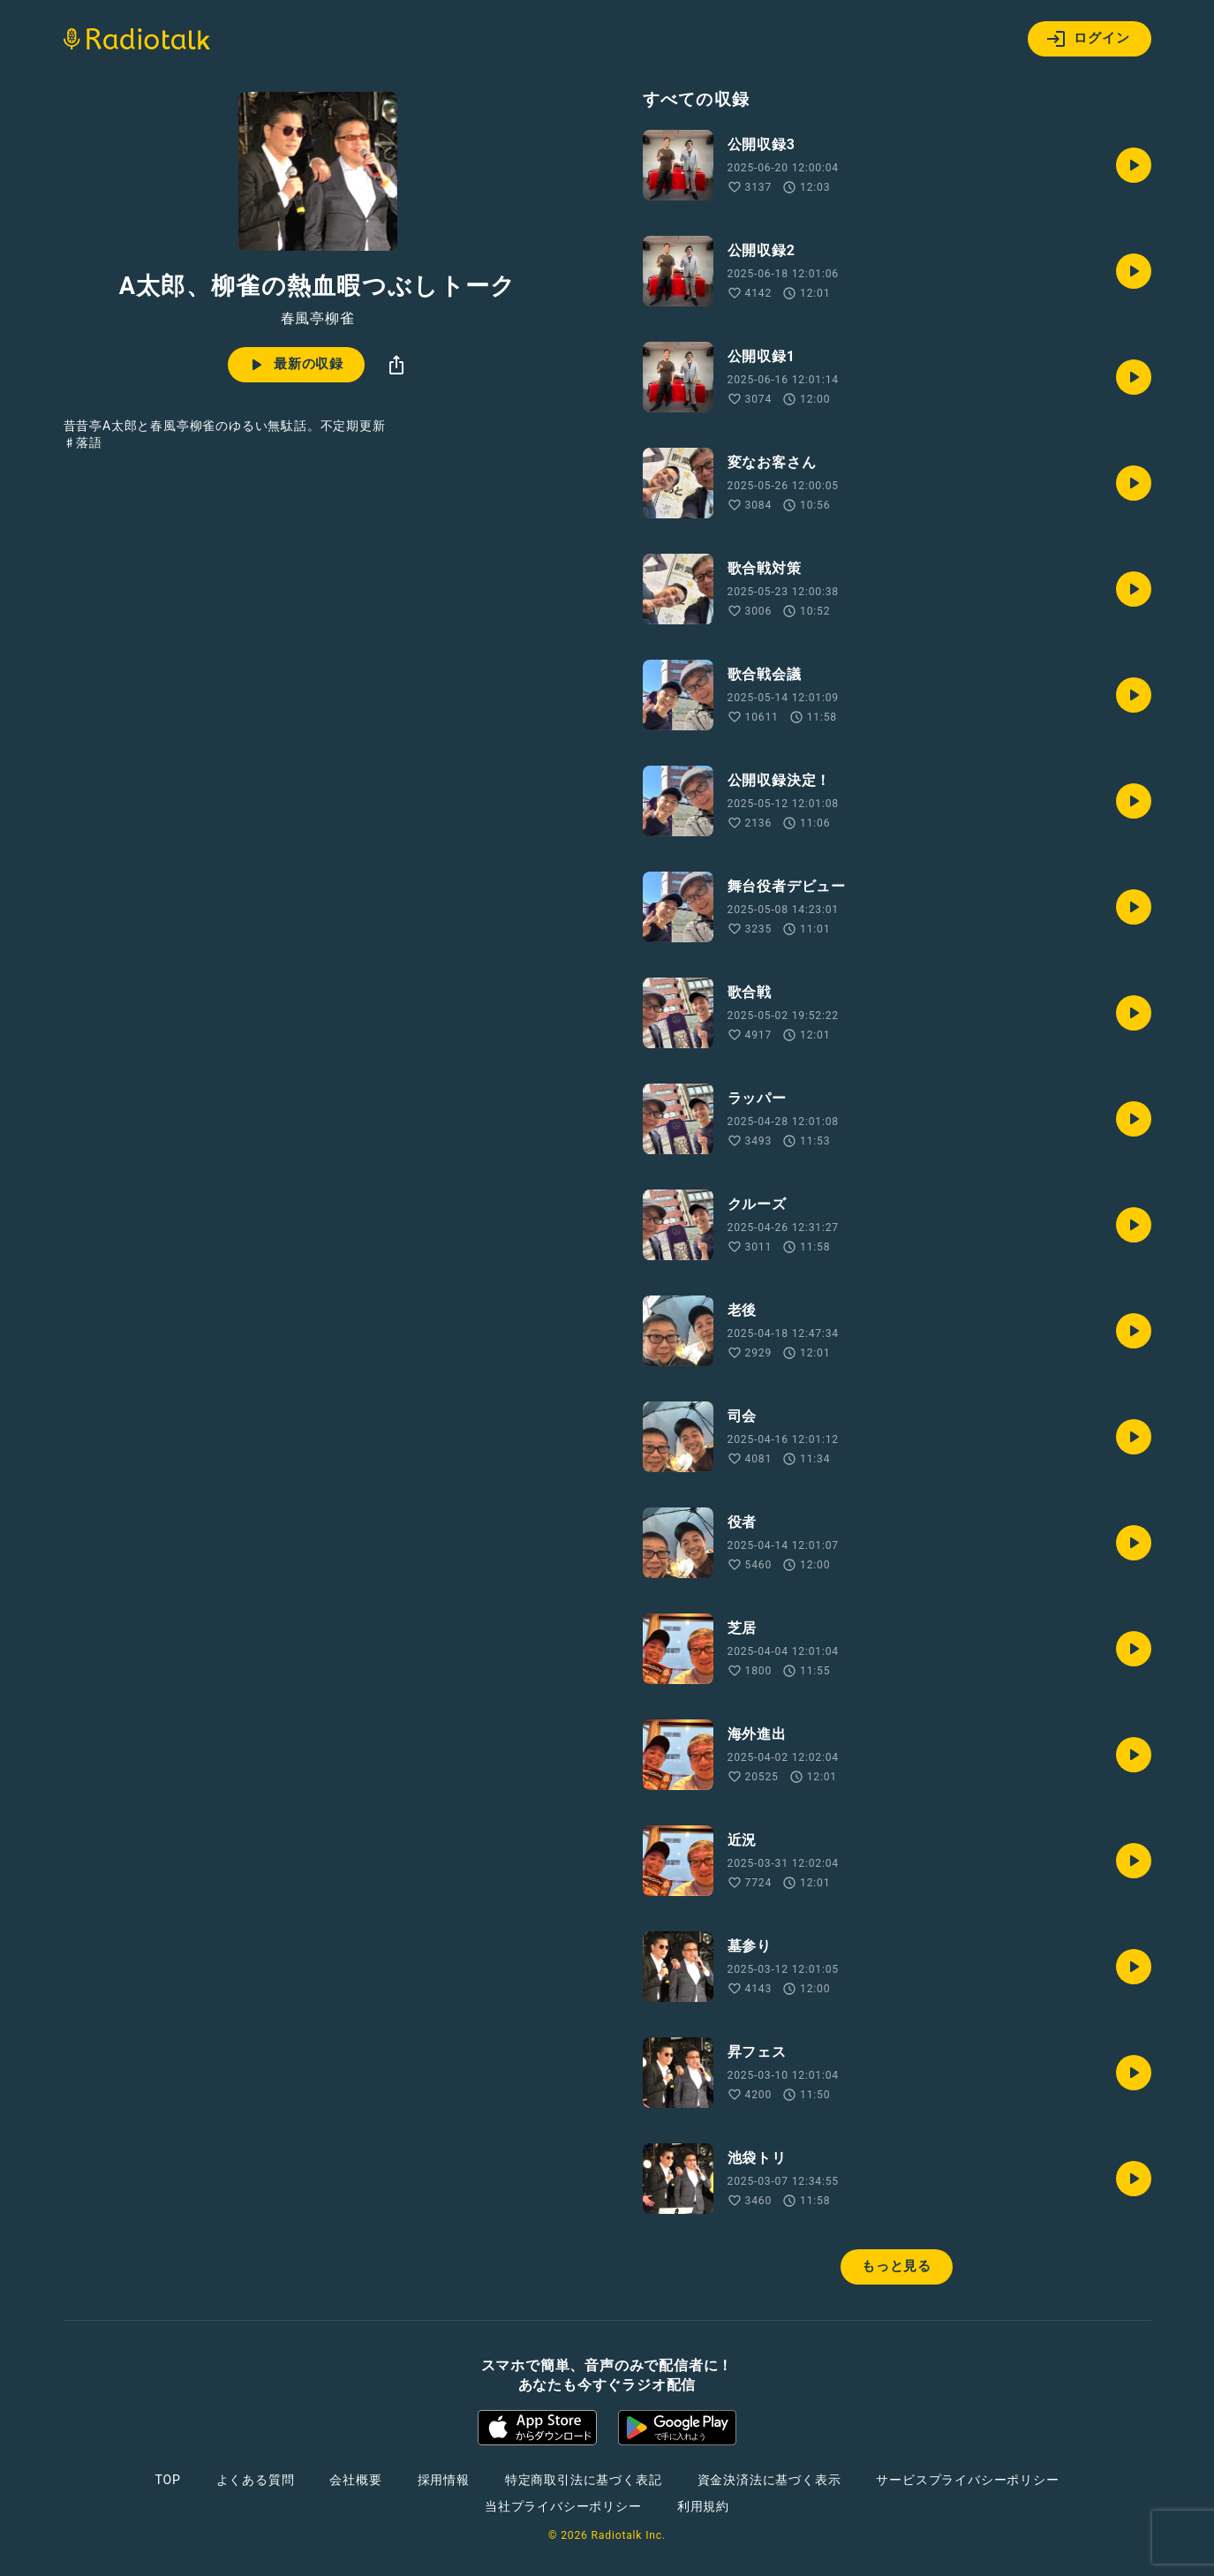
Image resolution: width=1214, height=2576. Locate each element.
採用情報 (444, 2480)
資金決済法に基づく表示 (769, 2480)
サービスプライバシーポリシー (967, 2480)
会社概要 (355, 2480)
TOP (167, 2480)
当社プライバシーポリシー (563, 2506)
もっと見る (896, 2266)
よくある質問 (255, 2480)
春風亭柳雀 (318, 319)
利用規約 (703, 2506)
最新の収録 (294, 364)
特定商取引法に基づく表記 (583, 2480)
